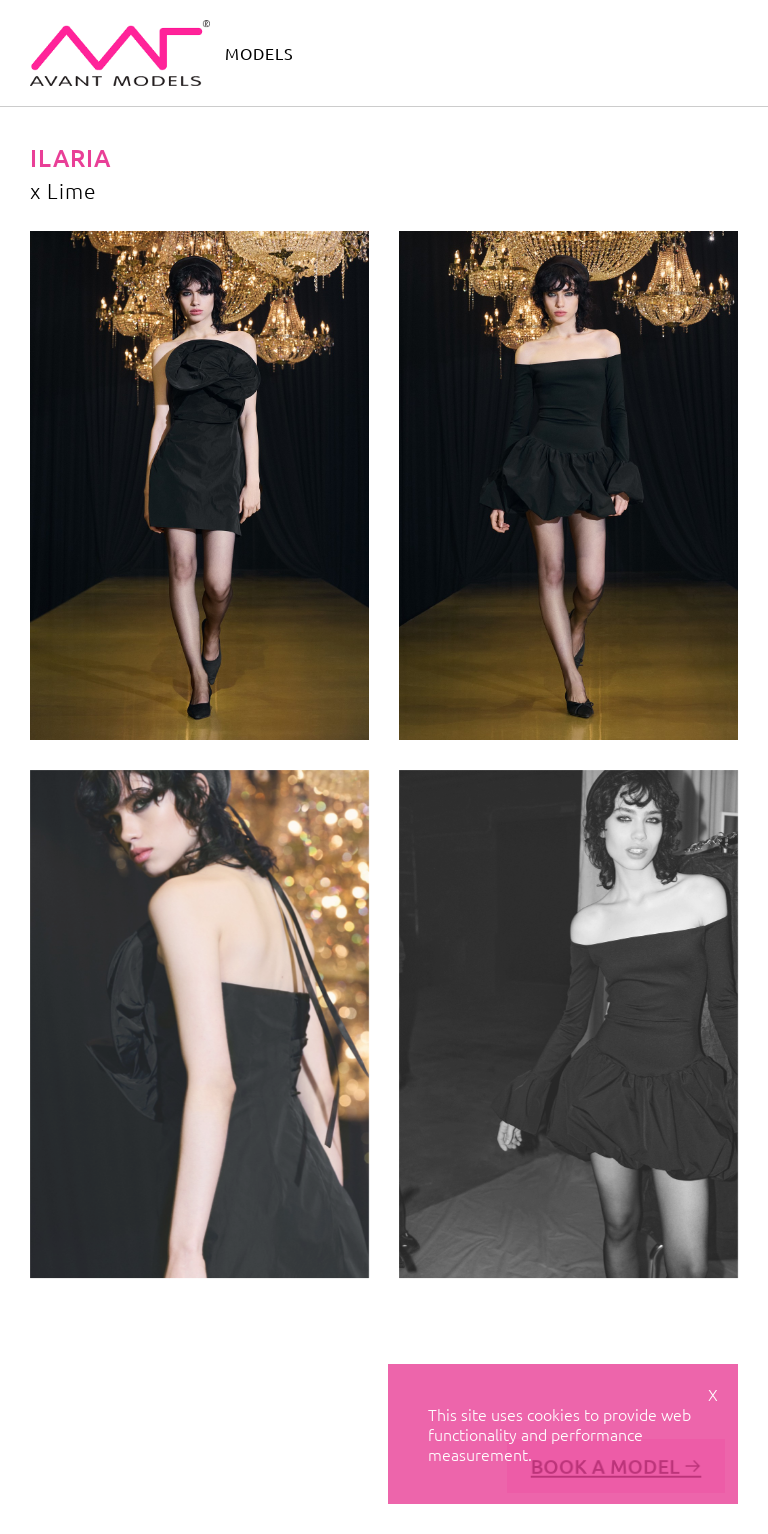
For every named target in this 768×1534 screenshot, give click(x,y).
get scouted (691, 51)
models (259, 53)
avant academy (491, 51)
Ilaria (70, 157)
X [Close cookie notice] (713, 1394)
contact (597, 51)
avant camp (372, 51)
